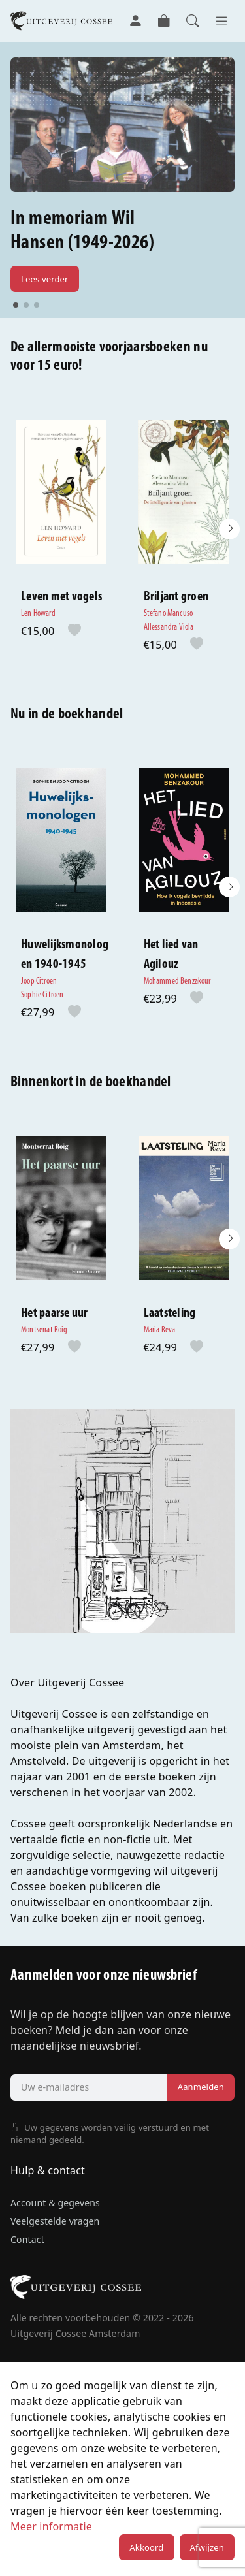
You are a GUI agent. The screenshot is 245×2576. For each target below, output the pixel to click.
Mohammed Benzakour (177, 981)
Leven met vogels (61, 597)
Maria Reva (160, 1330)
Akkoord (146, 2547)
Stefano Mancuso (168, 614)
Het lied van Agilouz (171, 955)
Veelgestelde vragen (54, 2221)
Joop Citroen (39, 981)
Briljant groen (176, 597)
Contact (27, 2239)
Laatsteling (170, 1313)
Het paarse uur (54, 1313)
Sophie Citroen (42, 995)
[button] (229, 529)
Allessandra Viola (169, 627)
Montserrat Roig (44, 1330)
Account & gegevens (55, 2203)
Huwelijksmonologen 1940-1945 (64, 955)
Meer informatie (51, 2526)
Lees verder (45, 279)
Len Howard (38, 614)
